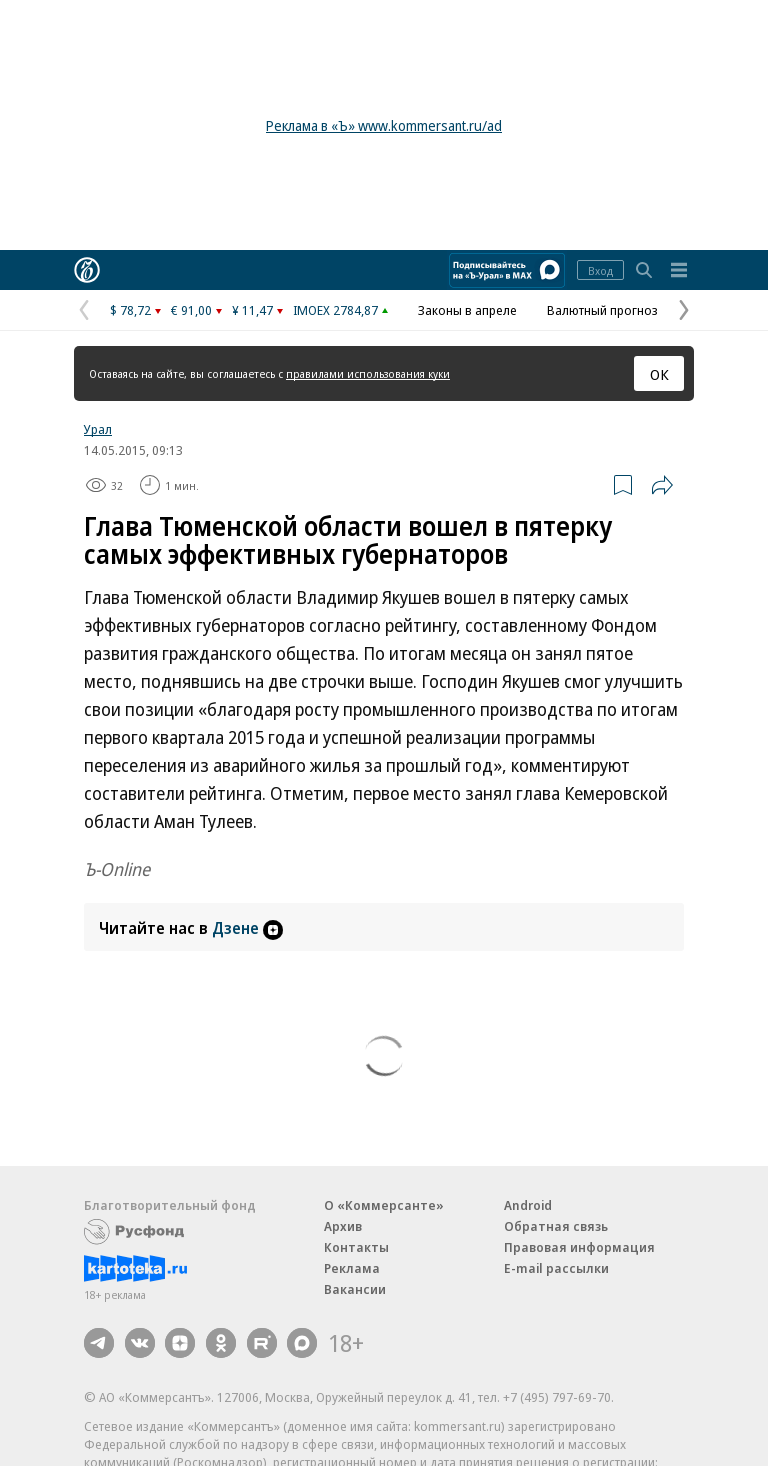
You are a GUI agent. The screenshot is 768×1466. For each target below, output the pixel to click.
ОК (659, 374)
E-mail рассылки (556, 1268)
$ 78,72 (130, 310)
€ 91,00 (191, 310)
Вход (600, 270)
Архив (343, 1226)
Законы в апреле (467, 310)
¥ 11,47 (252, 310)
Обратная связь (556, 1226)
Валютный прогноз (602, 310)
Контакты (356, 1247)
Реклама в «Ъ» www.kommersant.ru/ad (384, 125)
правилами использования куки (368, 373)
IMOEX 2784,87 (335, 310)
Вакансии (355, 1289)
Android (528, 1205)
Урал (98, 429)
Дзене (247, 928)
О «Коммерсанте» (384, 1205)
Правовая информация (579, 1247)
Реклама (352, 1268)
